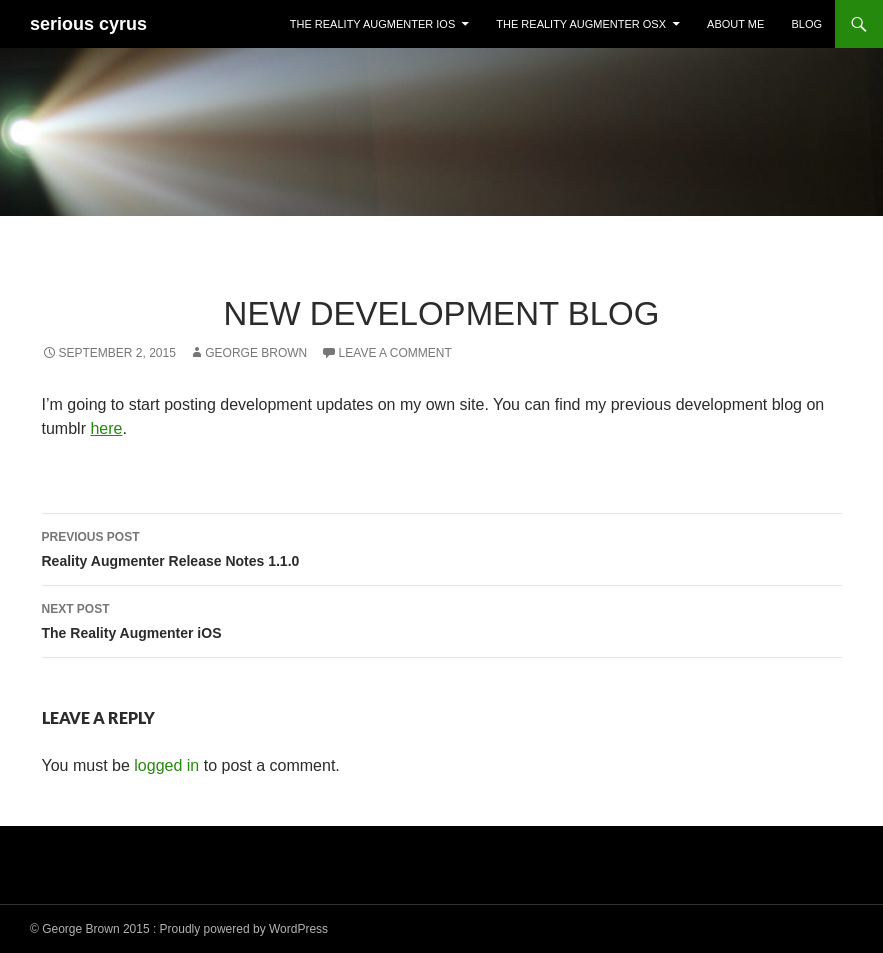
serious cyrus (88, 24)
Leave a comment (395, 353)
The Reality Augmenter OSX (581, 24)
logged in (166, 765)
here (106, 428)
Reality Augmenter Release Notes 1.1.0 (442, 547)
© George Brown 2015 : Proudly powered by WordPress (179, 929)
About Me (735, 24)
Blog (806, 24)
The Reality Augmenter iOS (372, 24)
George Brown (256, 353)
